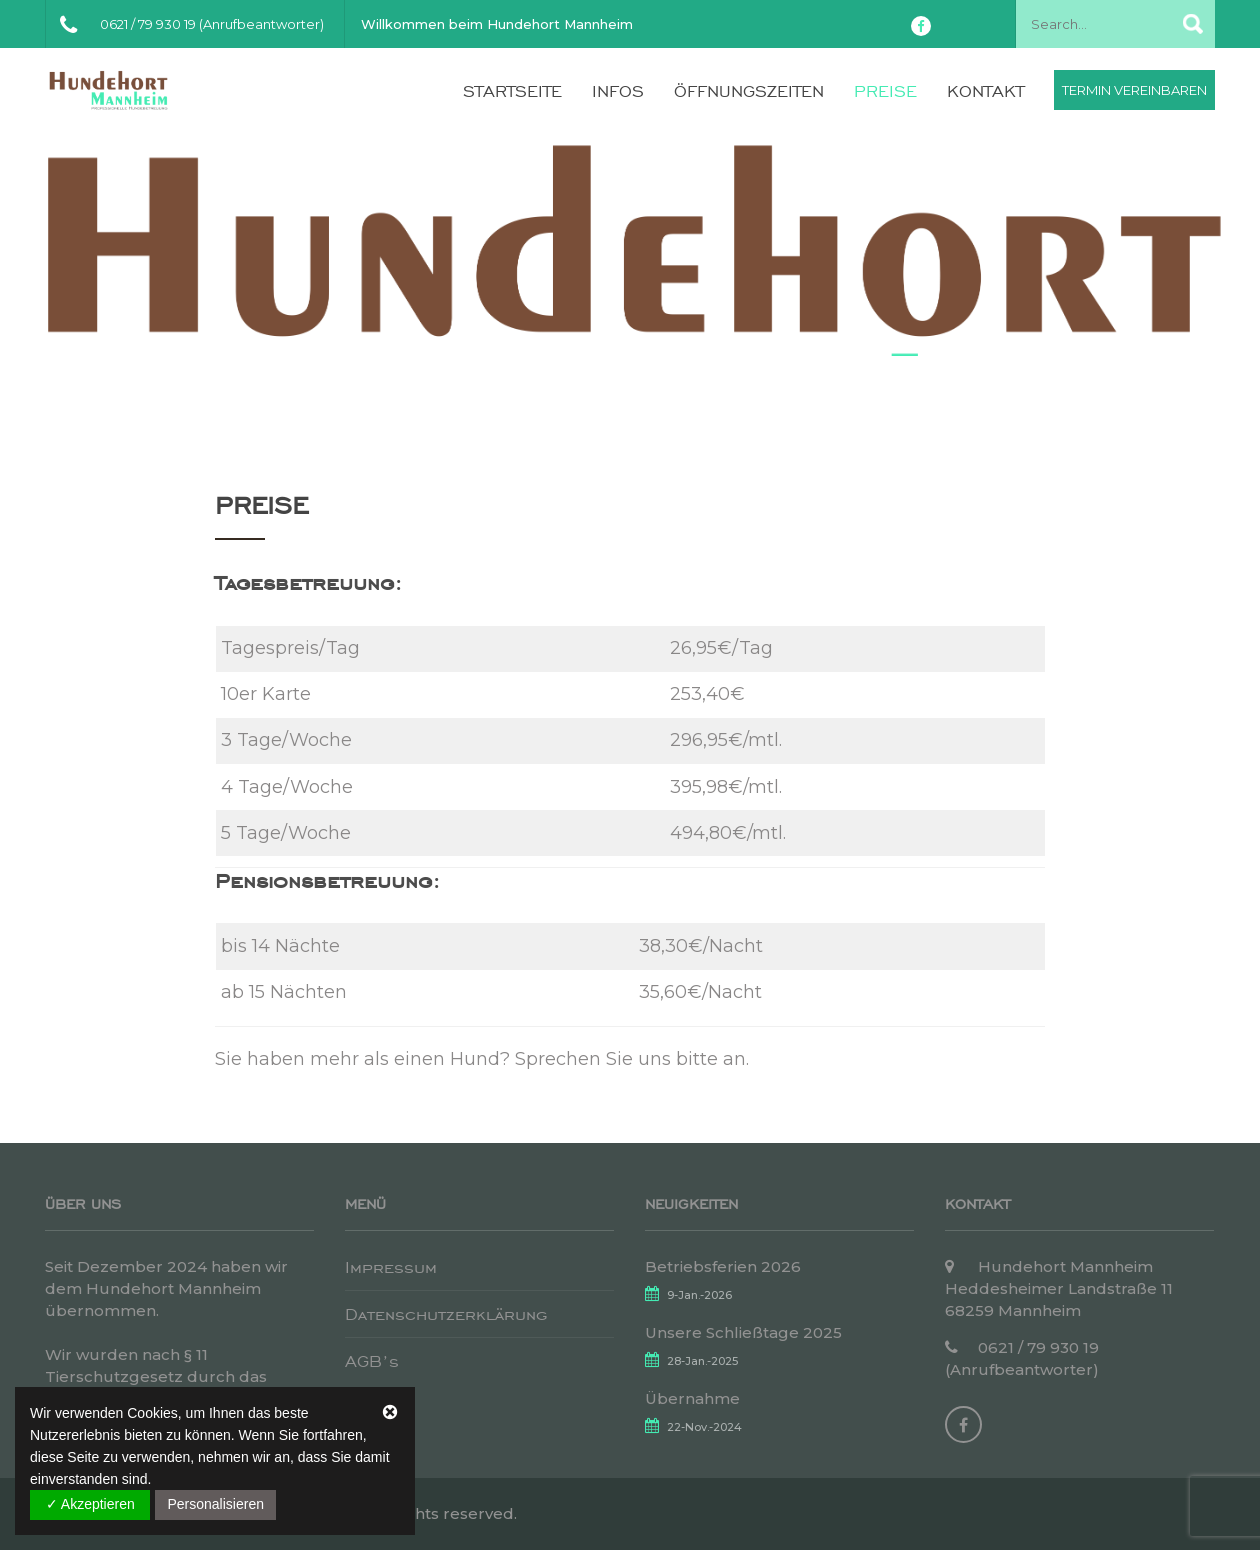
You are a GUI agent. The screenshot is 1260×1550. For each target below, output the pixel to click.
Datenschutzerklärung (446, 1314)
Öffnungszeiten (749, 91)
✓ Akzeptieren (90, 1504)
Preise (885, 91)
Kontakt (985, 91)
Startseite (512, 91)
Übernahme (692, 1398)
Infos (618, 91)
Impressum (391, 1267)
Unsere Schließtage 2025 (743, 1332)
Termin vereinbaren (1134, 90)
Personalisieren (215, 1504)
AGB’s (372, 1361)
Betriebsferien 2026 (723, 1266)
